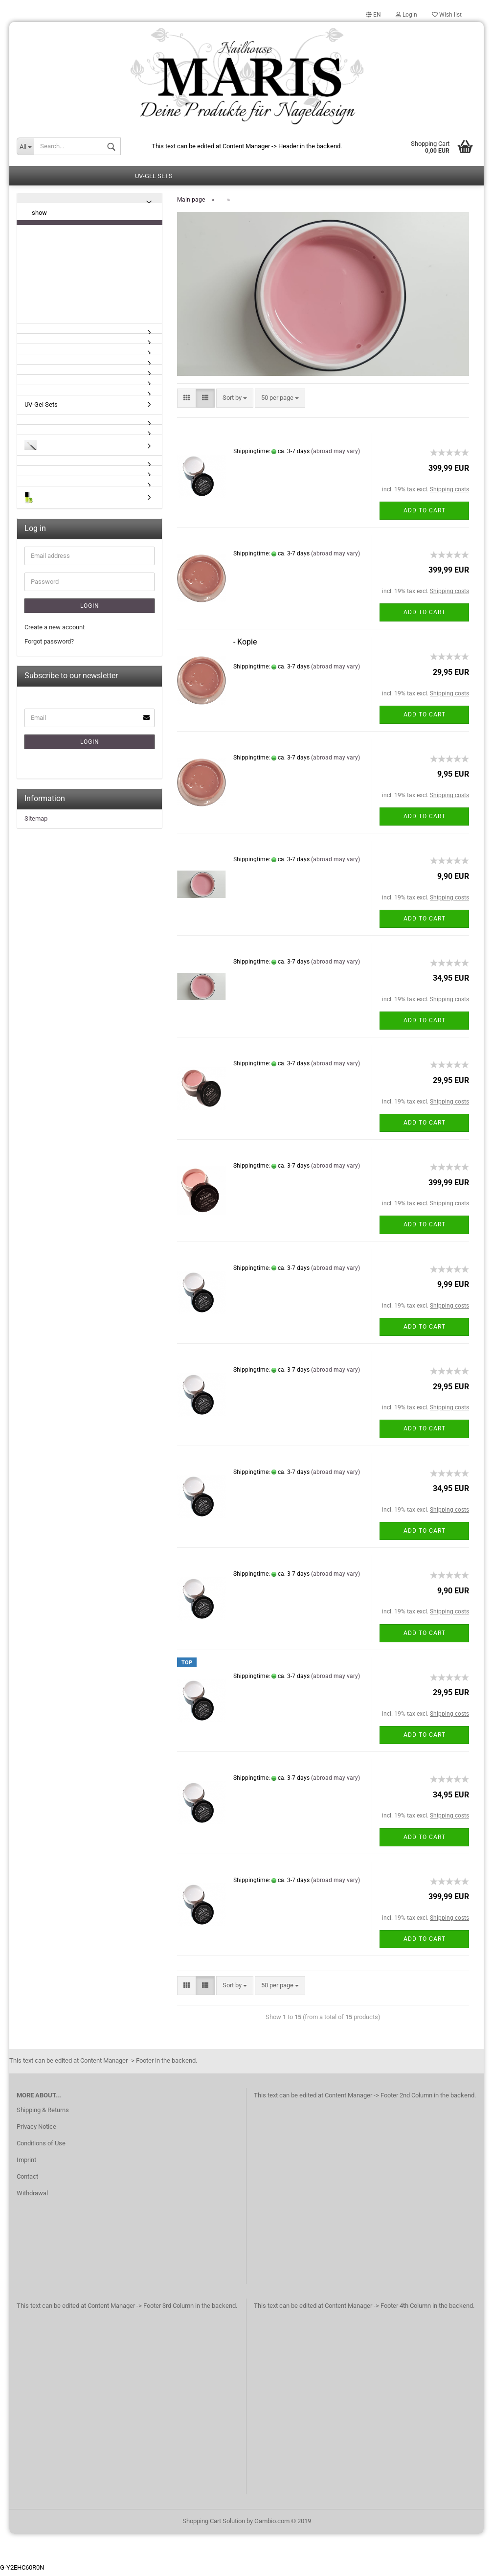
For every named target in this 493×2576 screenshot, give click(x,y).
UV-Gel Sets (154, 179)
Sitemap (35, 822)
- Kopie (245, 645)
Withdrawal (32, 2196)
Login (406, 14)
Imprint (26, 2163)
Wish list (447, 14)
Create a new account (54, 630)
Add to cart (424, 513)
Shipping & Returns (43, 2113)
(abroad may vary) (335, 454)
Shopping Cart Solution (213, 2524)
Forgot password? (49, 644)
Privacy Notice (36, 2130)
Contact (27, 2180)
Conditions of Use (41, 2146)
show (39, 216)
